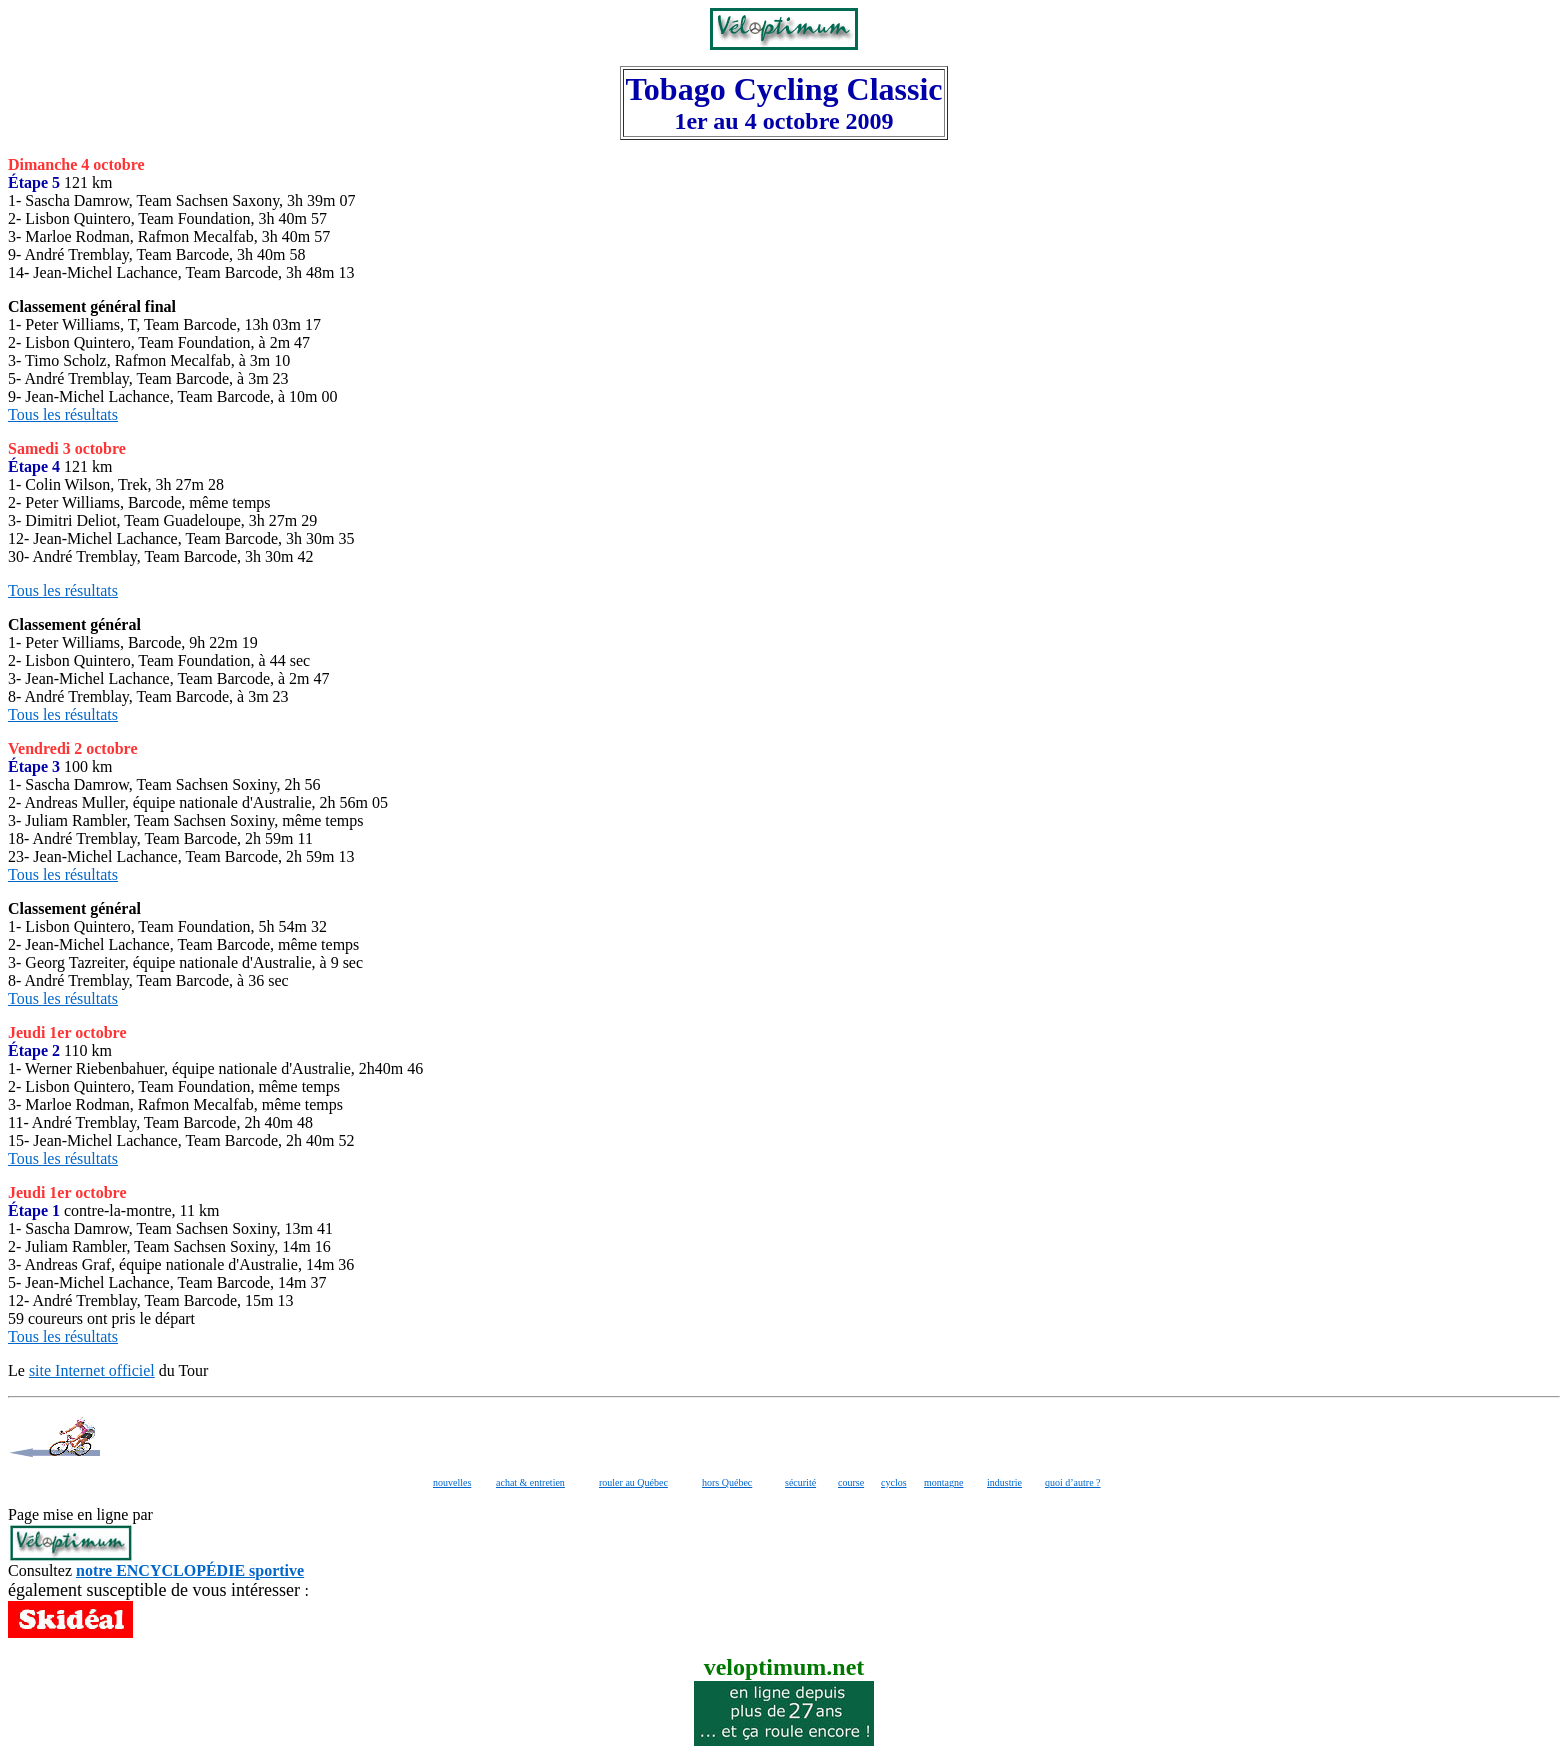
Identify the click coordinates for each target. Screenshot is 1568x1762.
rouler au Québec (633, 1482)
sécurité (800, 1482)
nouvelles (452, 1482)
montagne (943, 1482)
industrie (1004, 1482)
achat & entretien (530, 1482)
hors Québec (727, 1482)
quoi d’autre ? (1073, 1482)
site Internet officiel (92, 1370)
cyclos (894, 1482)
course (851, 1482)
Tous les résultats (63, 414)
